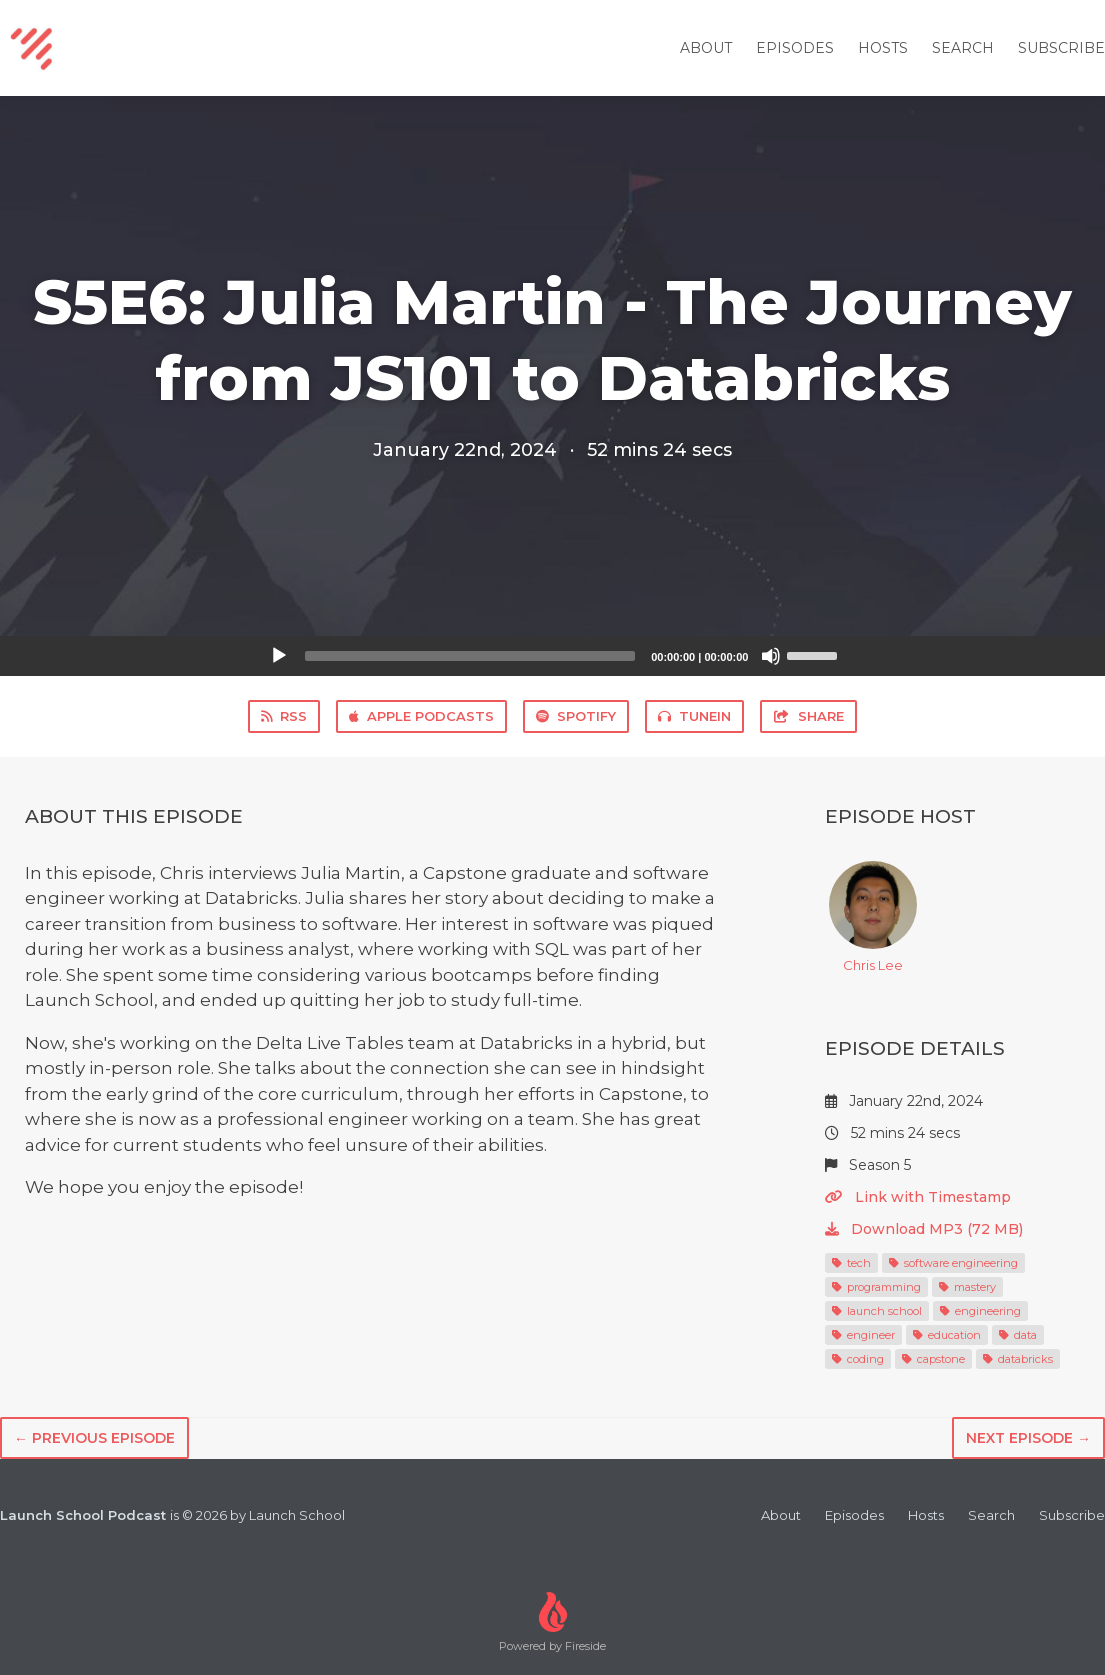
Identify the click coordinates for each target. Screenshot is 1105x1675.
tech (851, 1263)
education (947, 1335)
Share (808, 716)
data (1018, 1335)
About (706, 48)
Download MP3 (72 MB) (924, 1229)
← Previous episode (94, 1438)
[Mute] (771, 656)
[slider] (470, 656)
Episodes (795, 48)
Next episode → (1028, 1438)
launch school (877, 1311)
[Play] (279, 656)
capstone (933, 1359)
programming (876, 1287)
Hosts (883, 48)
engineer (863, 1335)
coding (858, 1359)
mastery (967, 1287)
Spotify (576, 716)
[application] (553, 656)
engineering (980, 1311)
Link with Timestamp (918, 1197)
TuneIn (694, 716)
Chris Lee (873, 917)
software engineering (953, 1263)
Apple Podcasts (421, 716)
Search (963, 48)
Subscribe (1061, 48)
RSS (284, 716)
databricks (1018, 1359)
